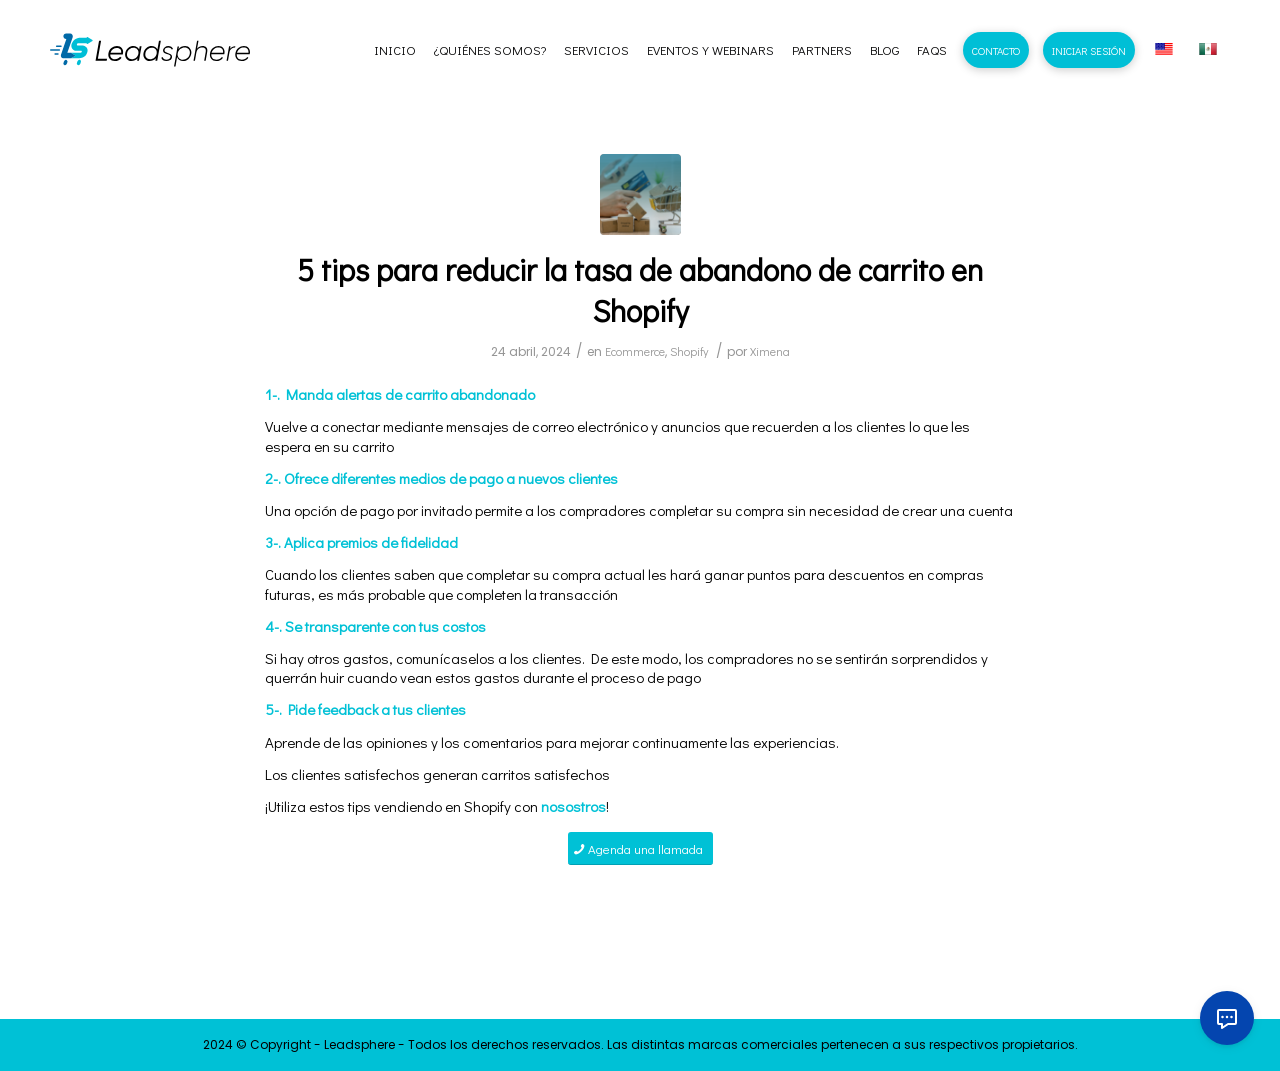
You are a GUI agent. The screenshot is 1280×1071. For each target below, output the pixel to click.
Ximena (770, 351)
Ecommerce (635, 351)
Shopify (689, 351)
